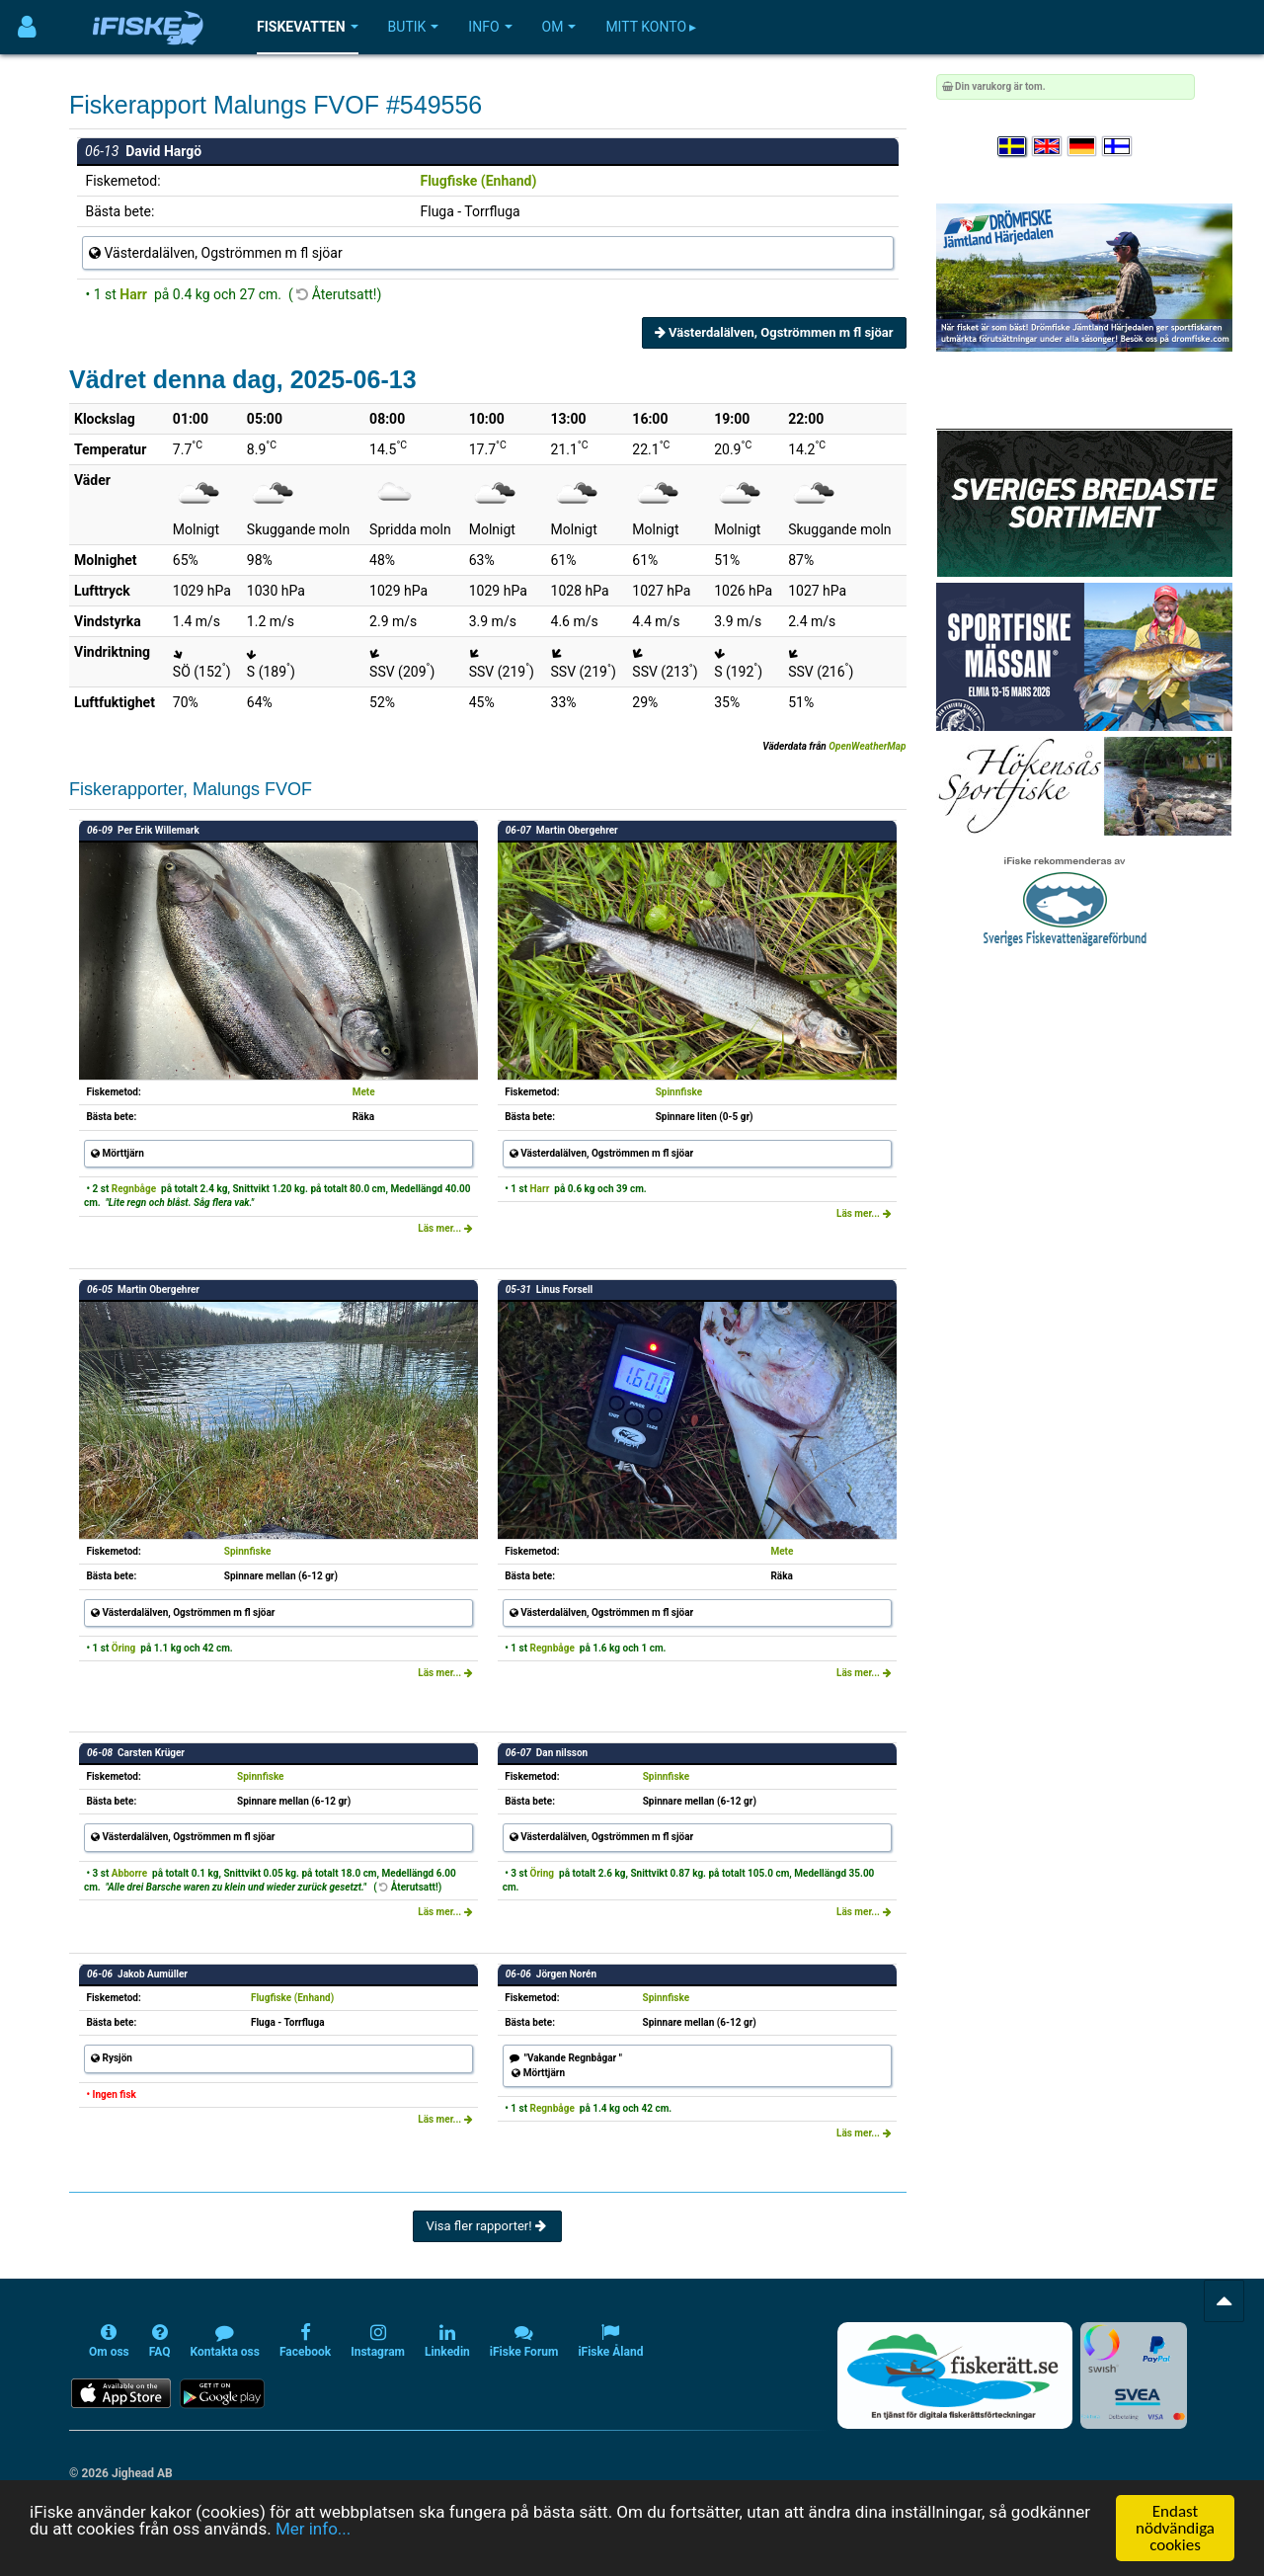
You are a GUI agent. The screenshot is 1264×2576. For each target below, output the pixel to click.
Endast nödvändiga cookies (1175, 2528)
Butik (413, 27)
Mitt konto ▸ (650, 27)
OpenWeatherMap (867, 746)
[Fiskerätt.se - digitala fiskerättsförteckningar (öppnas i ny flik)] (954, 2375)
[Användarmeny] (27, 27)
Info (490, 27)
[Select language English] (1048, 146)
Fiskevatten (307, 27)
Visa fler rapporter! (487, 2225)
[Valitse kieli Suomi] (1118, 146)
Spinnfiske (679, 1092)
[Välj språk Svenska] (1013, 146)
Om (559, 27)
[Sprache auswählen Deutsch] (1083, 146)
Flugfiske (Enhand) (478, 181)
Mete (364, 1092)
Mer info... (313, 2528)
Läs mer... (445, 1228)
